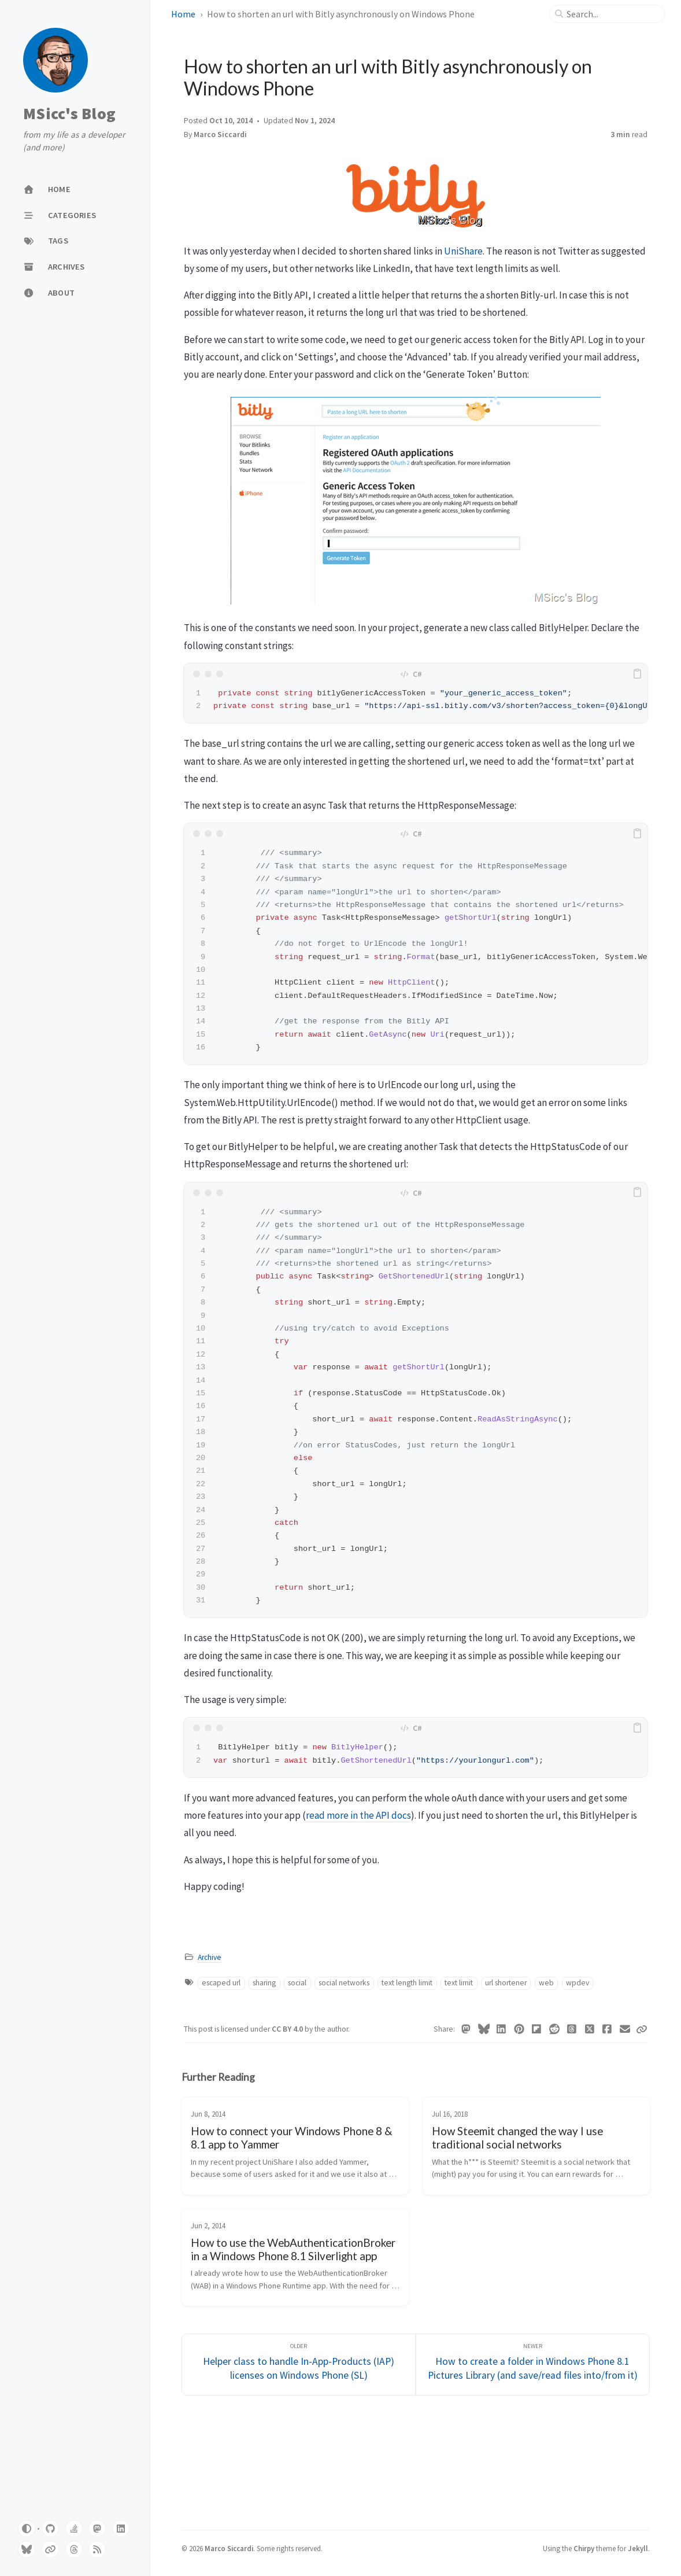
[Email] (625, 2029)
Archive (209, 1957)
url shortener (506, 1983)
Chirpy (583, 2548)
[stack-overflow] (74, 2528)
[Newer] (533, 2365)
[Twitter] (590, 2029)
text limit (459, 1983)
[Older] (299, 2365)
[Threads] (572, 2029)
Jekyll (638, 2548)
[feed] (97, 2549)
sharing (264, 1983)
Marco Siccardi (220, 134)
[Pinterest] (519, 2029)
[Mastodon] (466, 2029)
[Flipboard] (536, 2029)
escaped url (221, 1983)
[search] (612, 14)
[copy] (637, 674)
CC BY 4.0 (288, 2029)
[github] (50, 2528)
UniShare (463, 251)
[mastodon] (97, 2528)
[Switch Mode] (26, 2528)
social (297, 1983)
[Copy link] (641, 2029)
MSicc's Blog (69, 114)
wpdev (577, 1983)
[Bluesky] (484, 2029)
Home (183, 14)
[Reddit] (554, 2029)
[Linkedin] (501, 2029)
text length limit (407, 1983)
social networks (344, 1983)
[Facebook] (607, 2029)
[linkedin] (121, 2528)
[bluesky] (26, 2549)
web (546, 1983)
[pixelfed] (50, 2549)
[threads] (74, 2549)
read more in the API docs (358, 1815)
